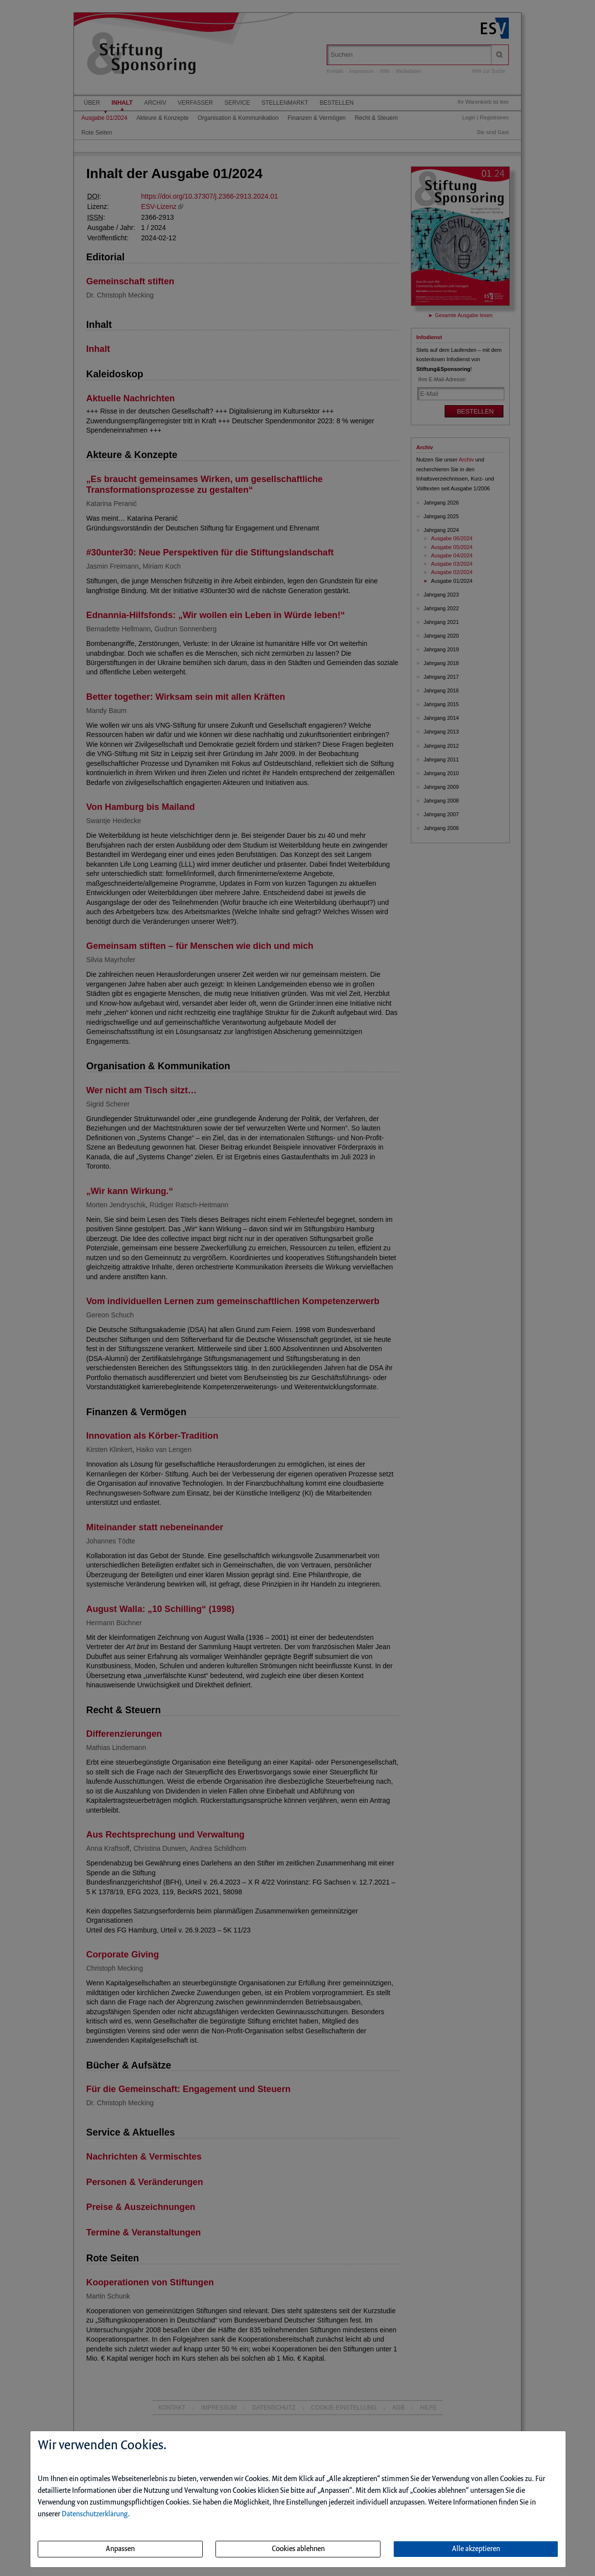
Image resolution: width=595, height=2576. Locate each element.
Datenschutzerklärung (95, 2514)
